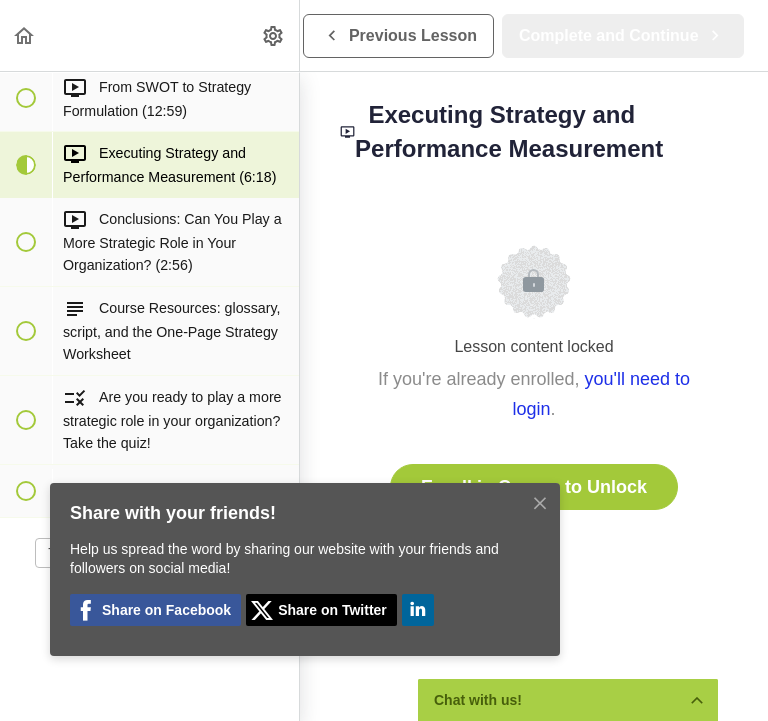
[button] (25, 35)
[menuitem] (274, 35)
